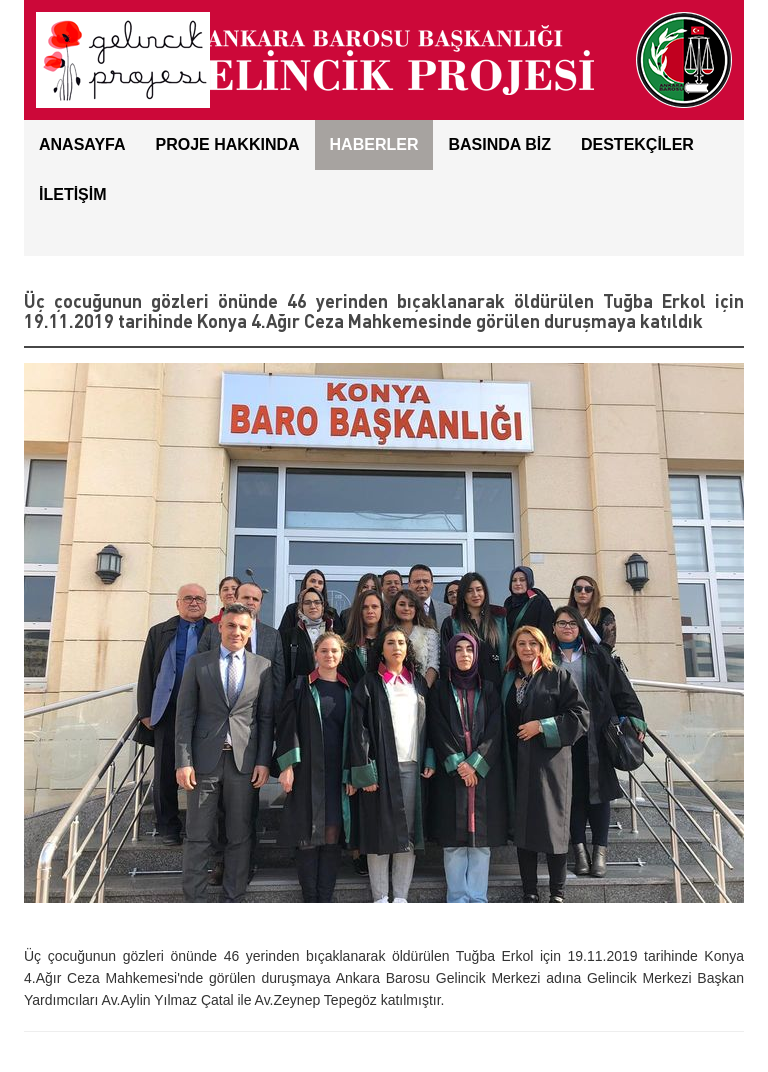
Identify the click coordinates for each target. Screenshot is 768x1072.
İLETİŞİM (73, 194)
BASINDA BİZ (499, 144)
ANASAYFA (82, 144)
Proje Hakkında (228, 144)
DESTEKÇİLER (637, 144)
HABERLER (374, 144)
